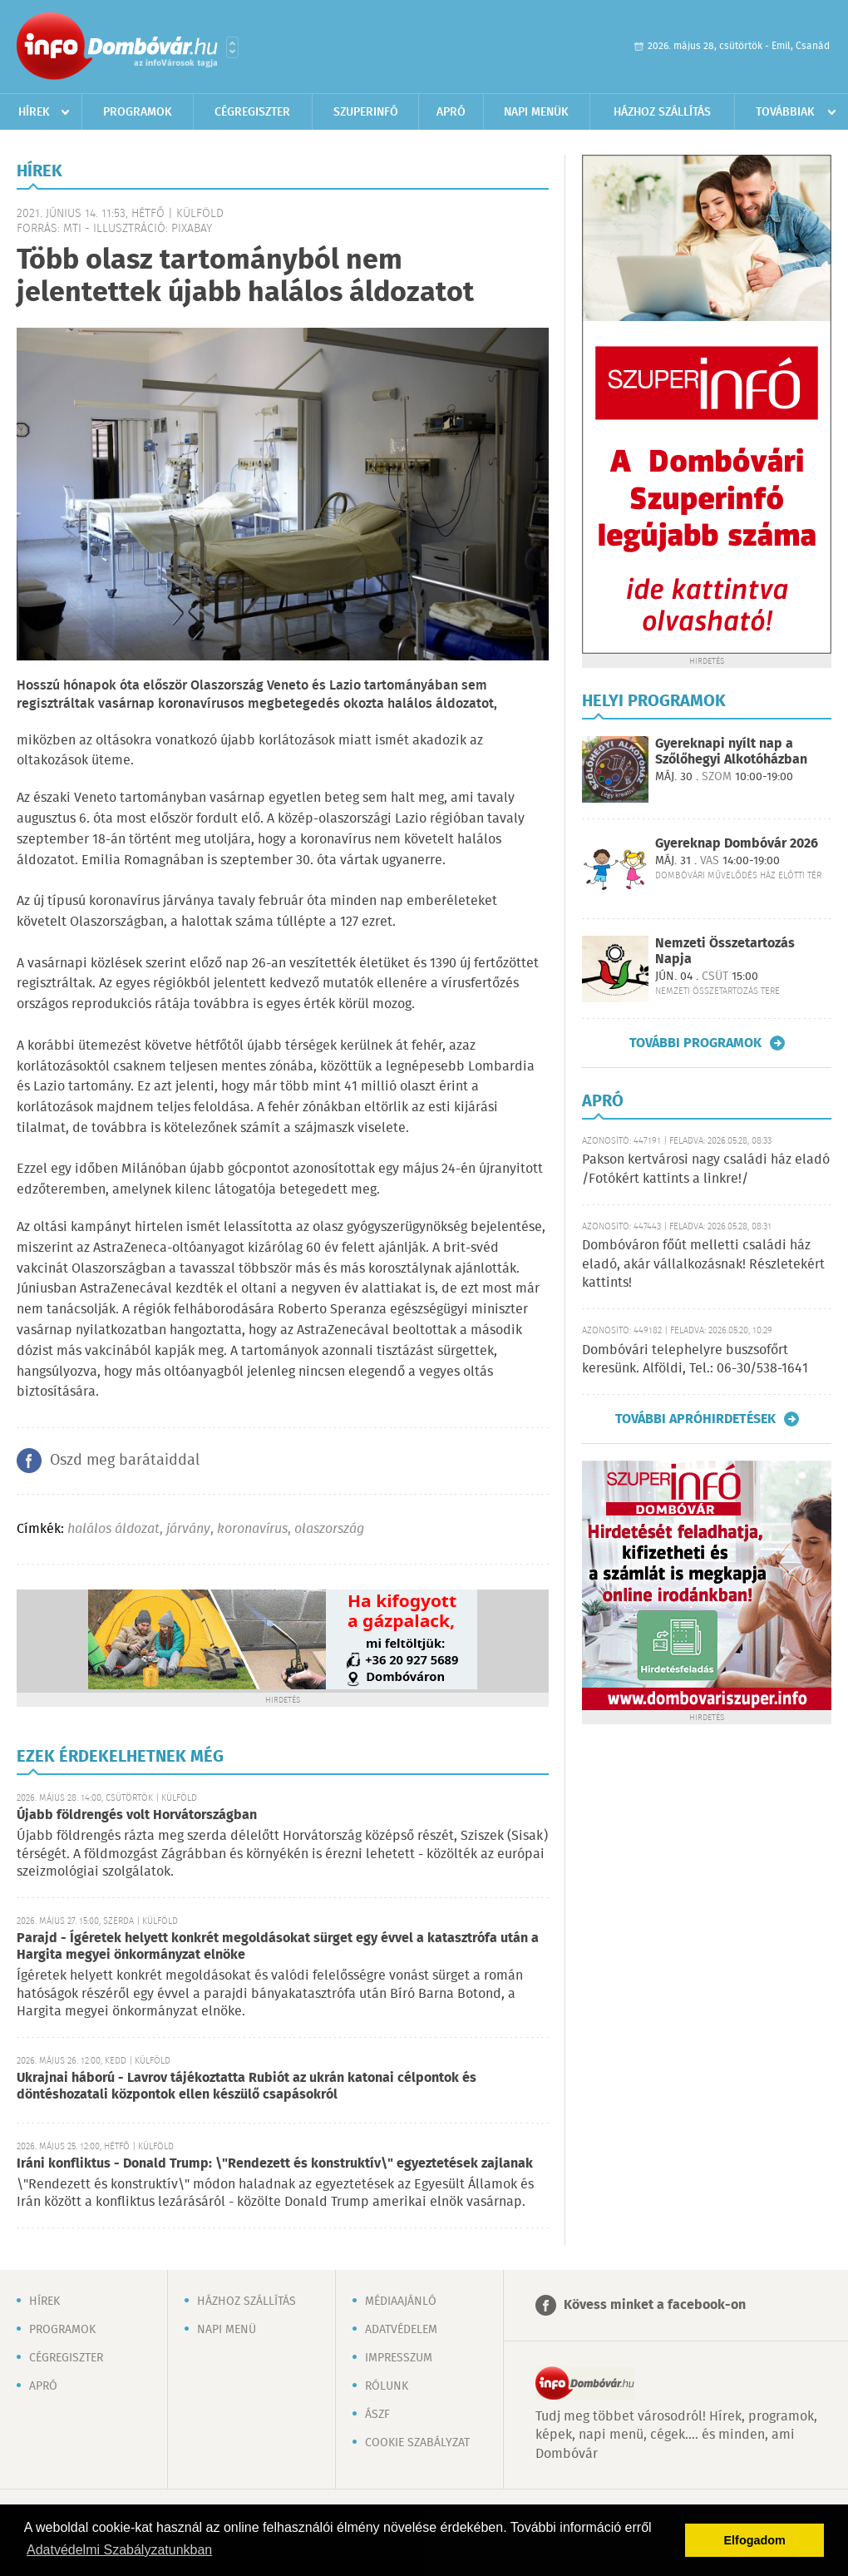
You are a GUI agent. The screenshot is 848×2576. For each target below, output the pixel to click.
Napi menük (536, 112)
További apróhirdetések (695, 1419)
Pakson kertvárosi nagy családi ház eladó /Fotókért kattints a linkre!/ (706, 1169)
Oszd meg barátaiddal (125, 1460)
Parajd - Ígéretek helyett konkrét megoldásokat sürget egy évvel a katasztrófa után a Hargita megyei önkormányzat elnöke (278, 1946)
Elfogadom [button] (755, 2540)
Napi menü (226, 2330)
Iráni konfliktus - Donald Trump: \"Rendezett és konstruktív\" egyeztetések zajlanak (275, 2163)
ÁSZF (377, 2414)
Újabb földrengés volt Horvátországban (137, 1815)
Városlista (232, 47)
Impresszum (398, 2358)
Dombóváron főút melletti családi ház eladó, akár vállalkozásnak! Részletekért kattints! (703, 1264)
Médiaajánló (400, 2301)
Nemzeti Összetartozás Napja (725, 951)
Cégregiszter (252, 112)
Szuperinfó (365, 112)
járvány (188, 1529)
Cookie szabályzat (417, 2443)
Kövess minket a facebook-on (655, 2305)
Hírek (34, 112)
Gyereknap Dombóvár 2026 (736, 843)
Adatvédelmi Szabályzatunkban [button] (119, 2550)
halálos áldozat (113, 1529)
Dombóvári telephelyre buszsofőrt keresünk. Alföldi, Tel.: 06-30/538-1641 (695, 1359)
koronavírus (252, 1529)
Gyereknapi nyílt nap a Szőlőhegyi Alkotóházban (731, 752)
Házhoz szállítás (662, 112)
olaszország (329, 1529)
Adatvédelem (401, 2330)
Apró (451, 112)
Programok (137, 112)
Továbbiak (785, 112)
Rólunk (386, 2386)
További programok (695, 1043)
